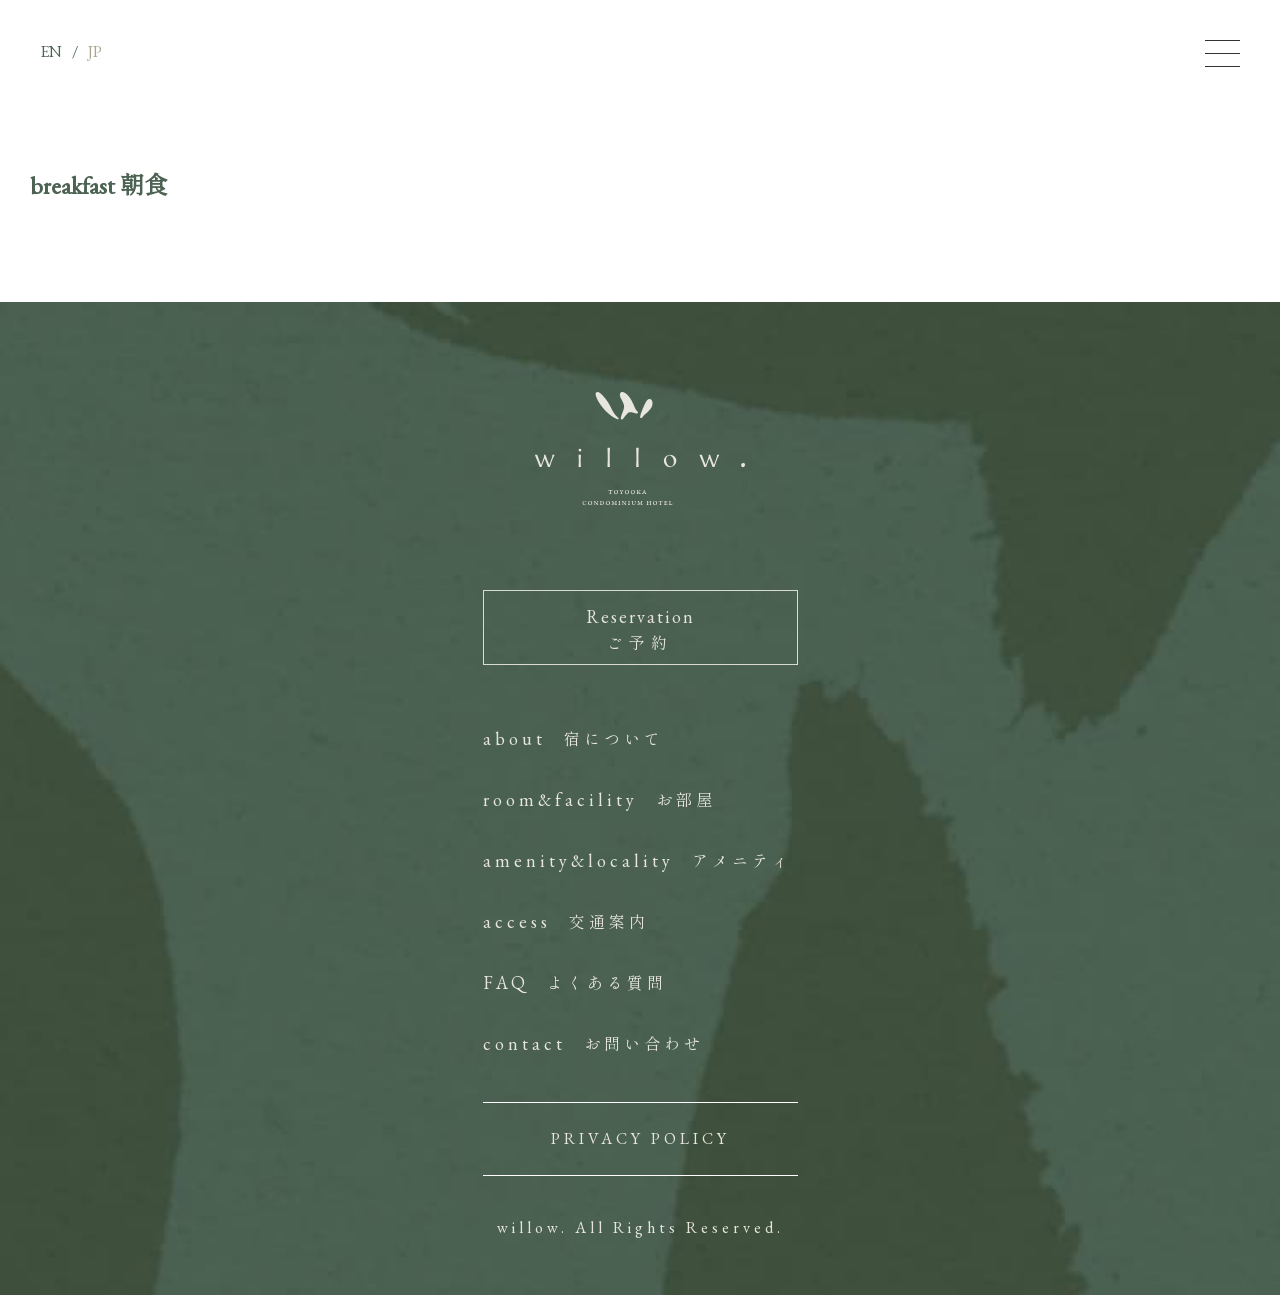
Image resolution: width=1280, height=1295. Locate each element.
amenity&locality (637, 860)
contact (593, 1043)
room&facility (599, 799)
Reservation (640, 629)
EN (51, 51)
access (566, 921)
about (573, 738)
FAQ (575, 982)
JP (95, 51)
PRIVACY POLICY (640, 1138)
